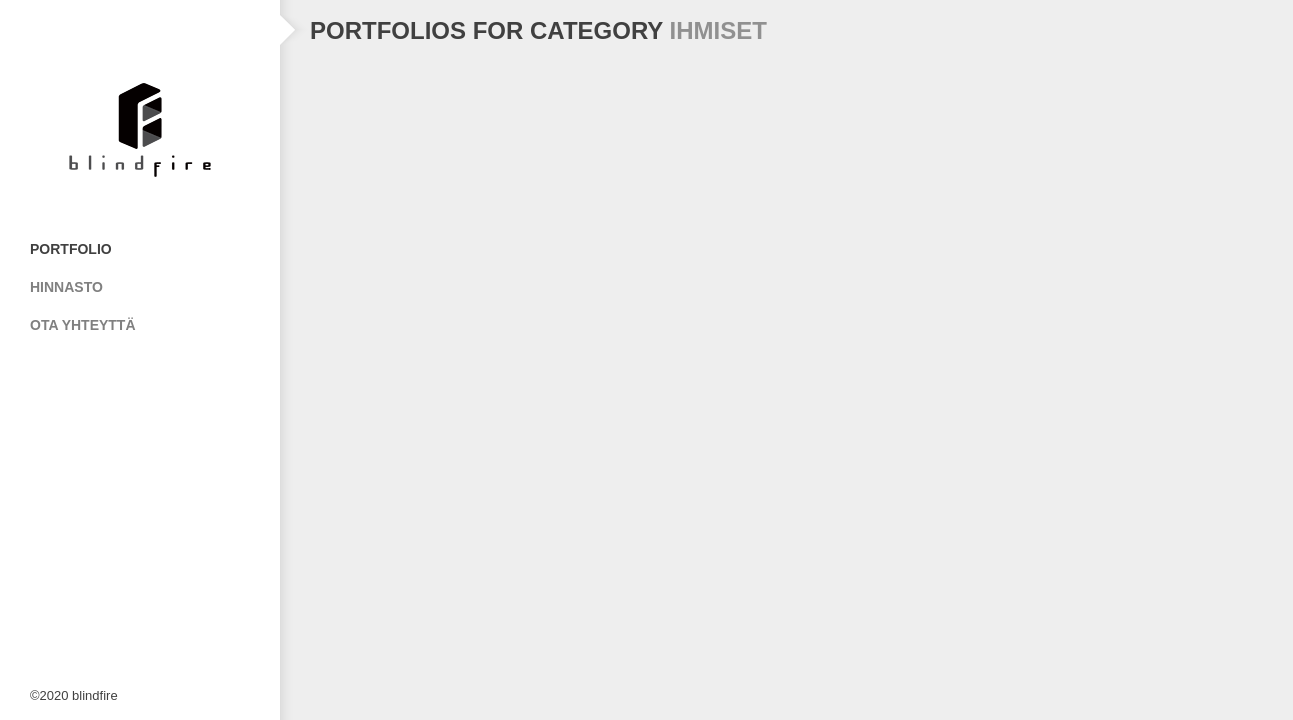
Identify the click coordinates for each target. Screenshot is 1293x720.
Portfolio (71, 249)
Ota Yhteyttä (83, 325)
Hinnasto (66, 287)
